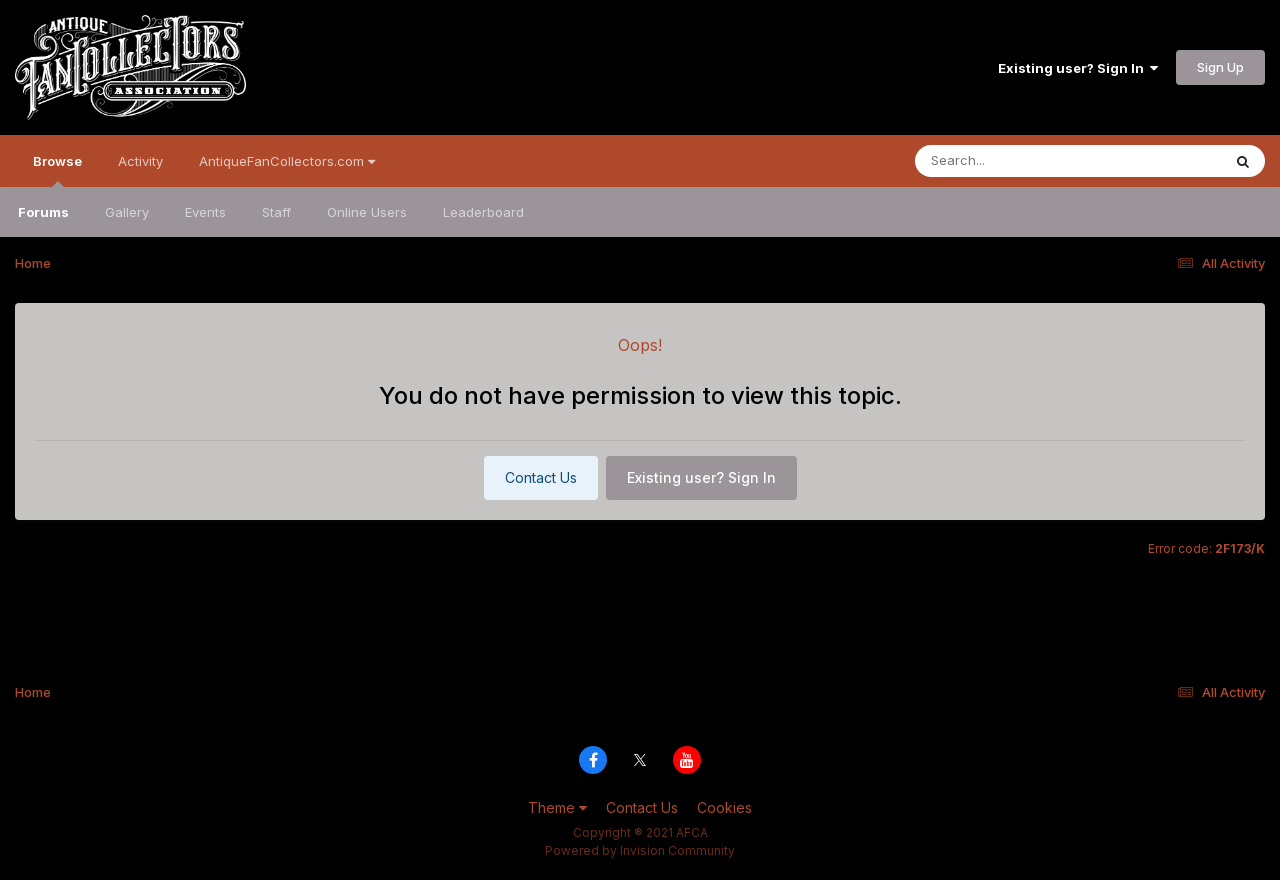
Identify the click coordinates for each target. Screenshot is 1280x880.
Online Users (367, 212)
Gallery (127, 212)
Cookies (724, 807)
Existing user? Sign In (1078, 68)
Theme (557, 807)
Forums (43, 212)
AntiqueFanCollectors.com (287, 161)
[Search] (1013, 161)
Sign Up (1220, 67)
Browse (57, 170)
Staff (276, 212)
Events (205, 212)
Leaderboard (483, 212)
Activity (140, 161)
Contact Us (541, 477)
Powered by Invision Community (640, 850)
